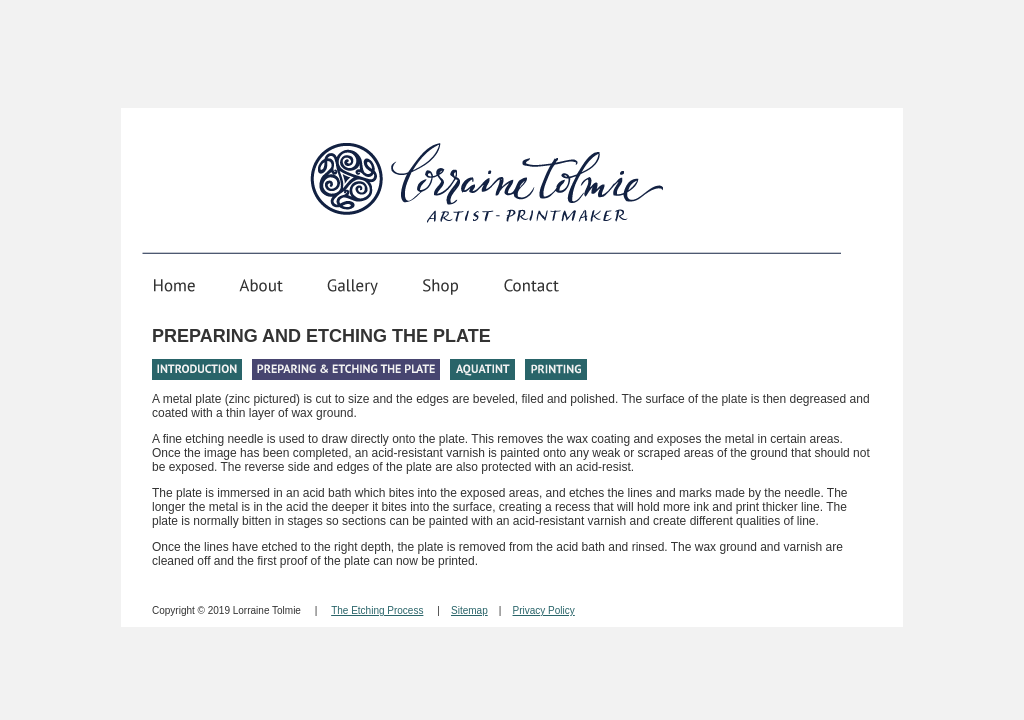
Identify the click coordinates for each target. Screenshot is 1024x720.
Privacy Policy (544, 610)
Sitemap (469, 610)
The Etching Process (377, 610)
